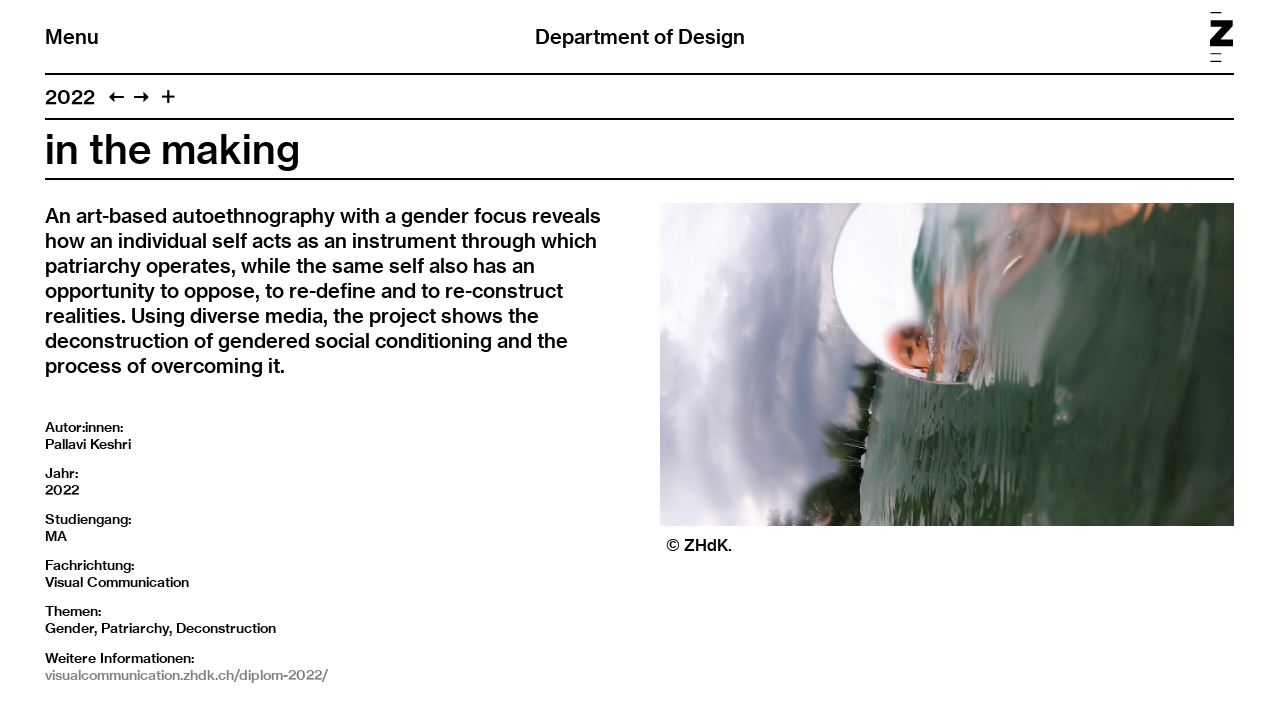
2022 (70, 96)
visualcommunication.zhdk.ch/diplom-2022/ (186, 675)
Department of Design (640, 36)
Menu (72, 36)
